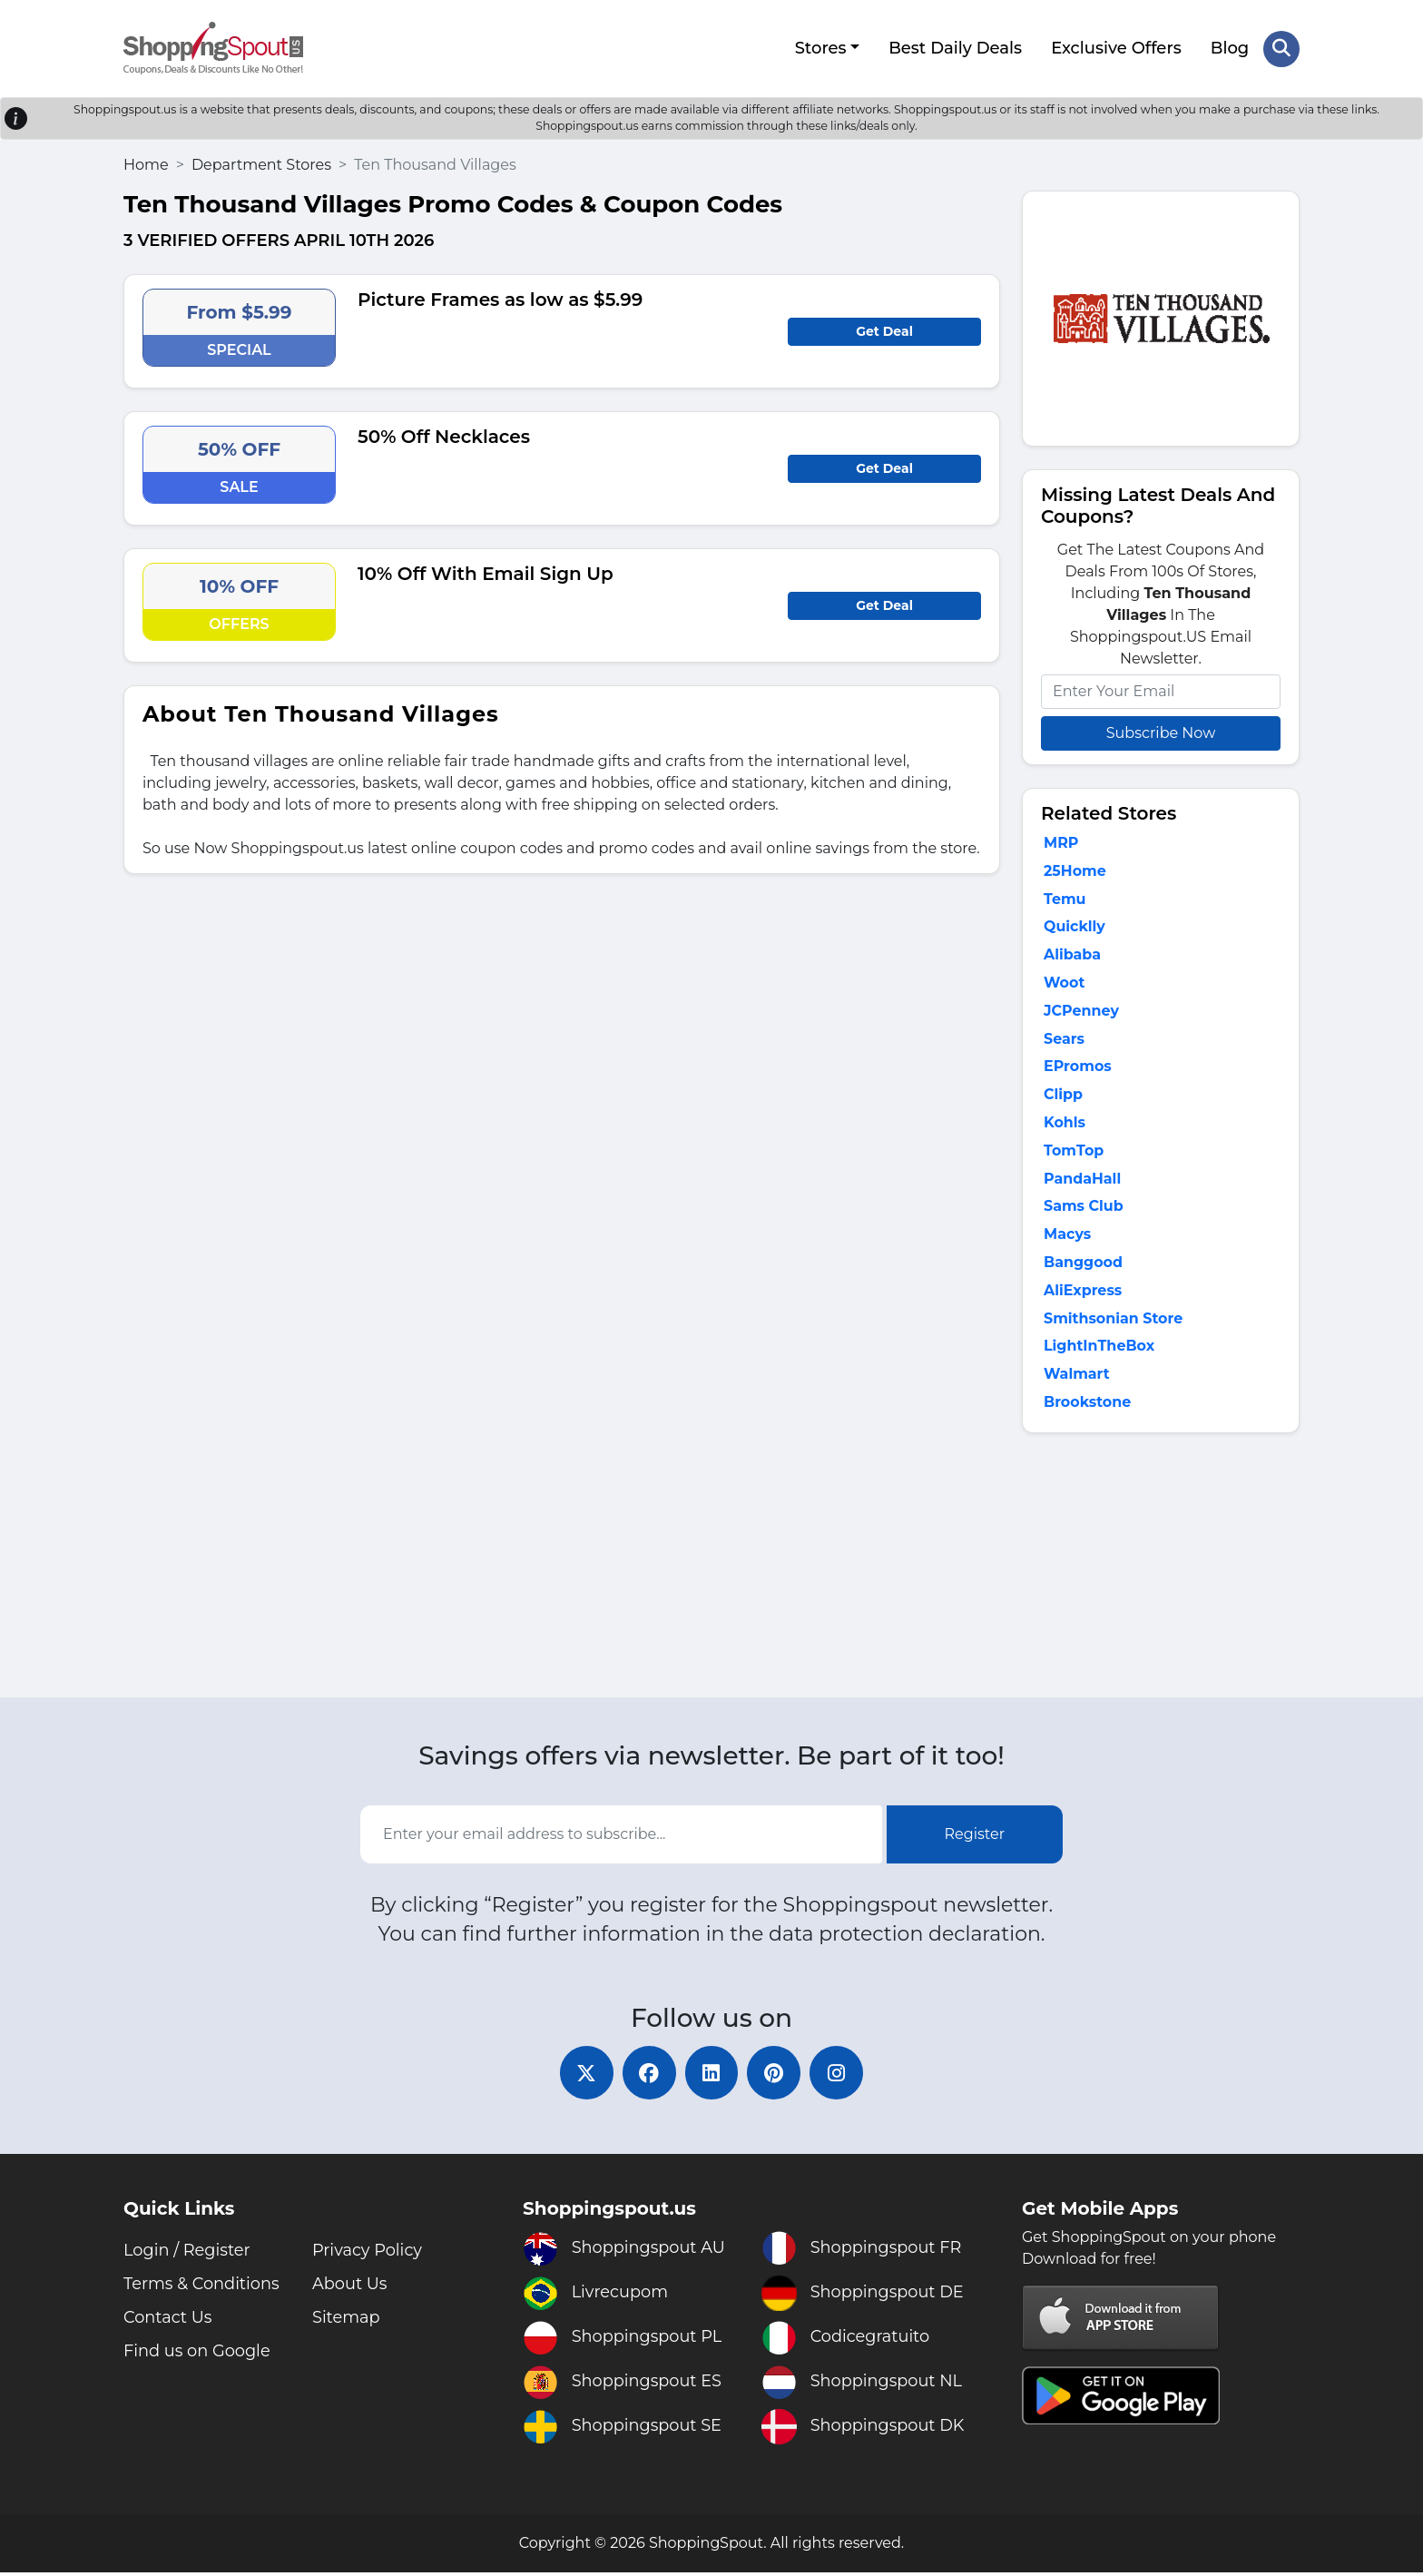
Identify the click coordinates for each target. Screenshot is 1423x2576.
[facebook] (648, 2076)
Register (975, 1837)
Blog (1230, 48)
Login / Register (187, 2254)
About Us (350, 2287)
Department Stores (261, 163)
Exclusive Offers (1116, 48)
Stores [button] (820, 48)
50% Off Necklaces (444, 436)
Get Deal (884, 330)
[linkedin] (711, 2076)
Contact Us (168, 2321)
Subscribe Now (1160, 732)
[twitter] (584, 2076)
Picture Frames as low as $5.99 (500, 299)
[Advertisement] (1161, 1572)
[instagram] (838, 2076)
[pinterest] (775, 2076)
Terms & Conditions (202, 2287)
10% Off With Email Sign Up (485, 573)
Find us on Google (197, 2355)
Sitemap (346, 2321)
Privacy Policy (367, 2254)
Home (146, 163)
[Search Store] (1281, 48)
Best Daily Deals (955, 48)
